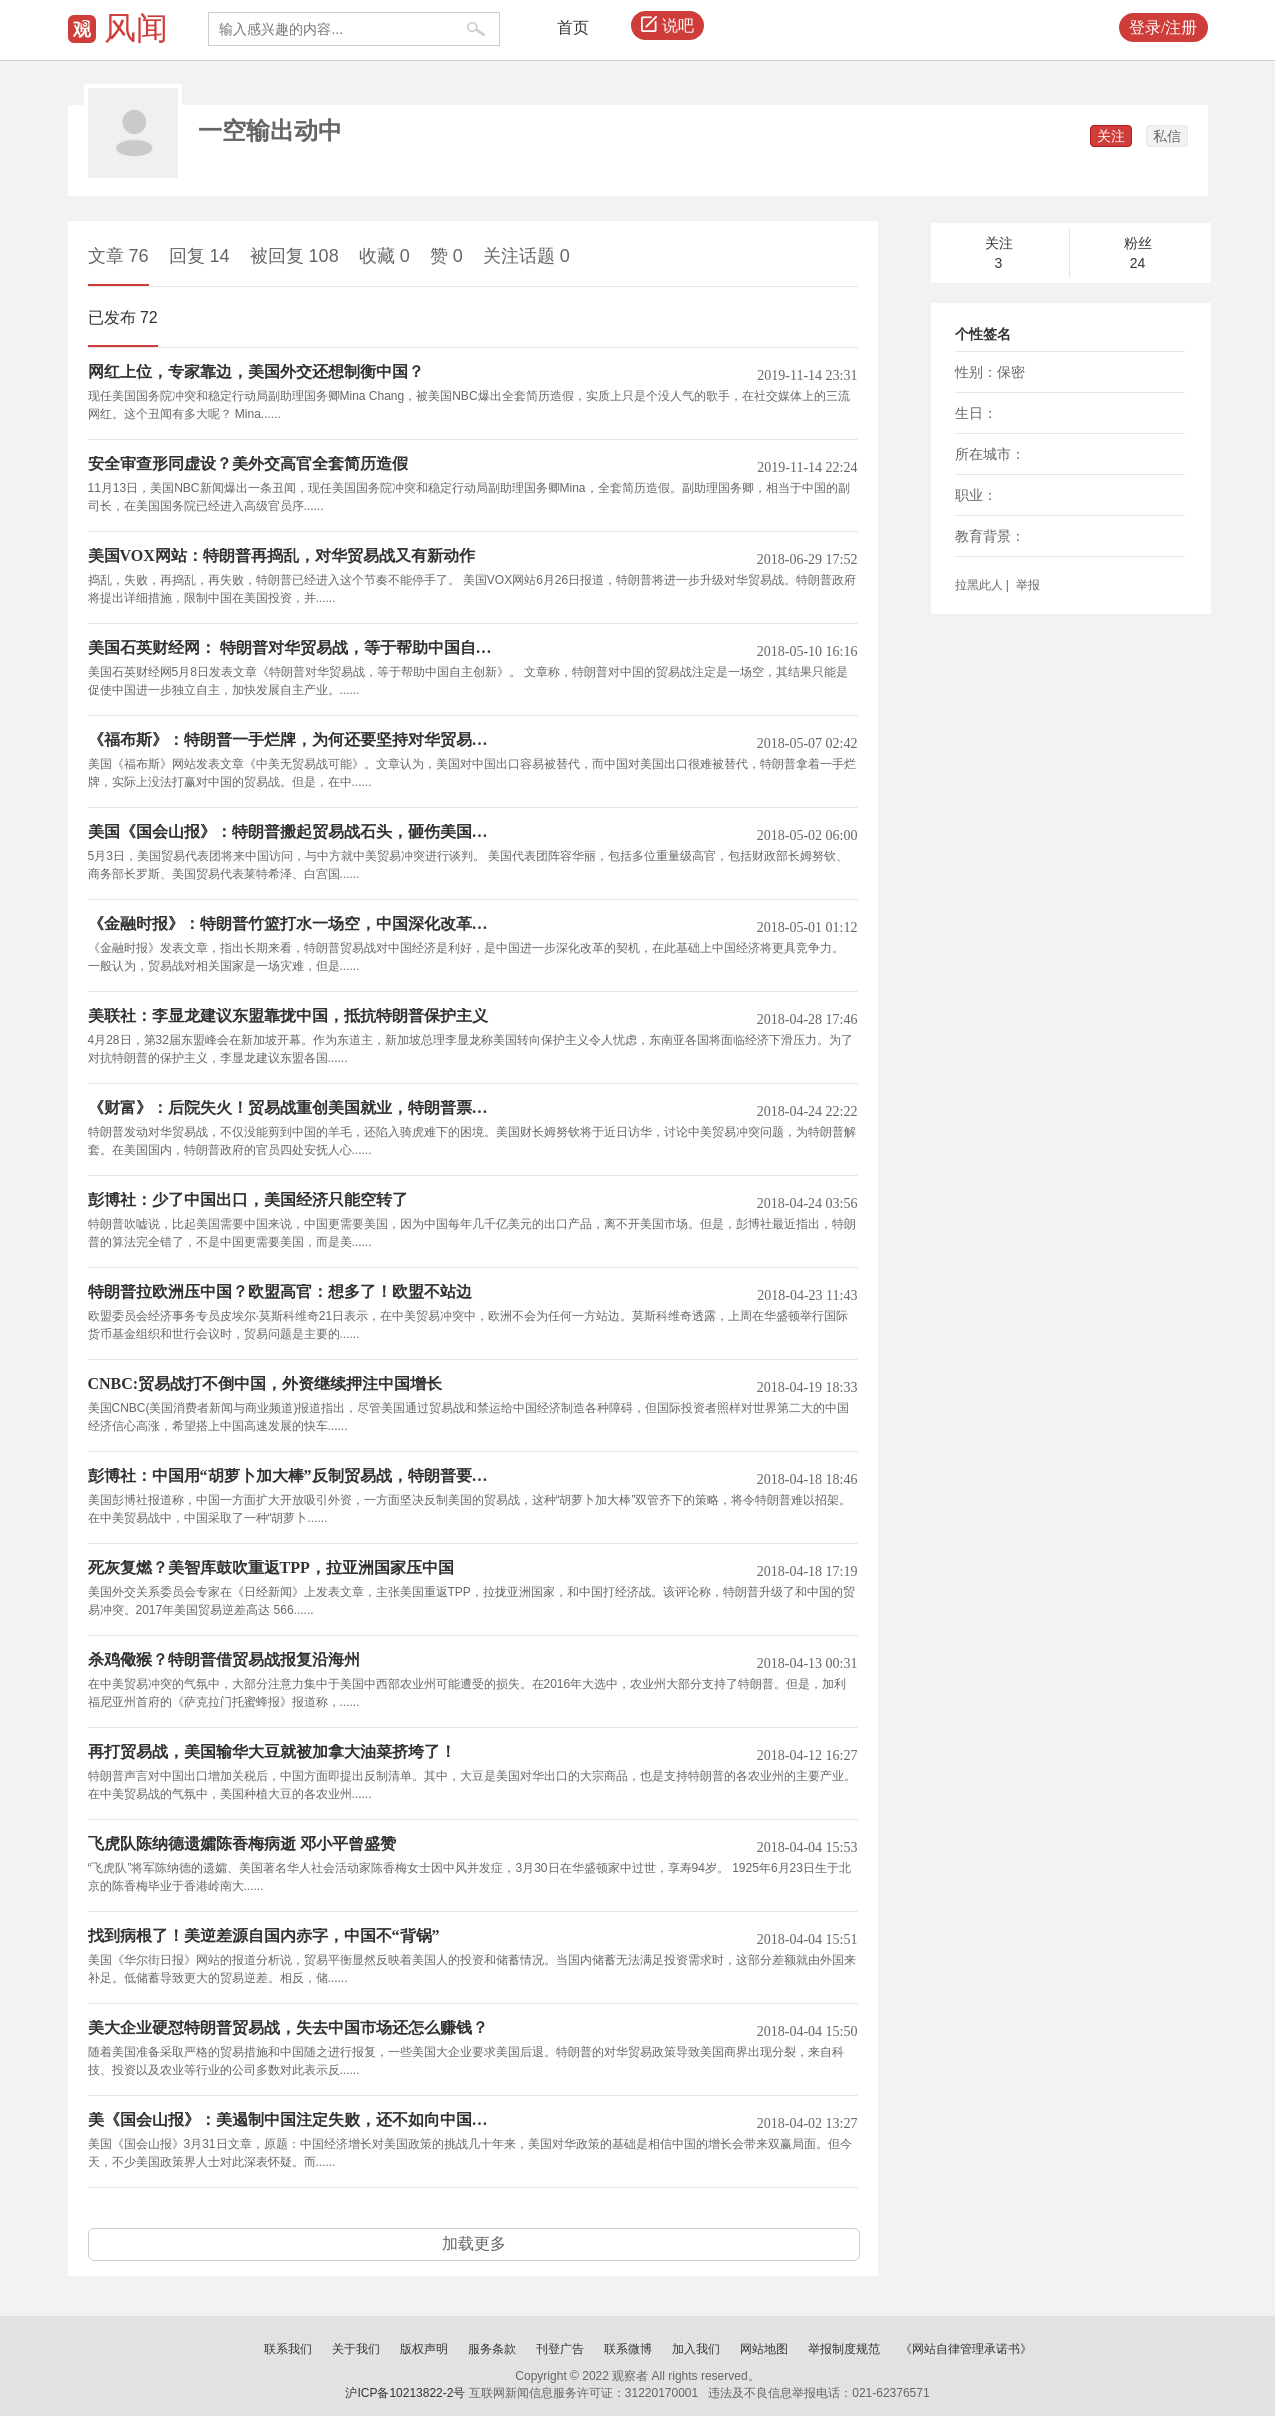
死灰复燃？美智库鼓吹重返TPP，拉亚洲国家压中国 (271, 1568)
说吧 (667, 26)
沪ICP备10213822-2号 (405, 2393)
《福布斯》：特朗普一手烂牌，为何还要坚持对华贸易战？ (295, 740)
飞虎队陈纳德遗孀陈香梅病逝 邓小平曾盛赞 (242, 1844)
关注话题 (526, 256)
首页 (573, 27)
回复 (199, 256)
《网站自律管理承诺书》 (966, 2349)
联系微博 (628, 2349)
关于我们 (356, 2349)
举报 (1025, 585)
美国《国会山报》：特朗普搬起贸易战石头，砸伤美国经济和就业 (295, 832)
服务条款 (492, 2349)
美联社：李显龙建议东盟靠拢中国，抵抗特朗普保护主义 (288, 1016)
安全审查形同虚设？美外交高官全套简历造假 (248, 464)
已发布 (123, 317)
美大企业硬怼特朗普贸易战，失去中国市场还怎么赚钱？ (288, 2028)
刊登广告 (560, 2349)
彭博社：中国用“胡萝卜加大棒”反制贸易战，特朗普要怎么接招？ (295, 1476)
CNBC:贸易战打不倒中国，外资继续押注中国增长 (265, 1384)
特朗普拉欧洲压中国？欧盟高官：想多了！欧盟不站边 (280, 1292)
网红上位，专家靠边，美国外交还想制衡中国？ (256, 372)
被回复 (294, 256)
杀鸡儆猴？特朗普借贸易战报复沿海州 (224, 1660)
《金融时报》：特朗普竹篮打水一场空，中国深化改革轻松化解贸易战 (295, 924)
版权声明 (424, 2349)
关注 (1111, 136)
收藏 (384, 256)
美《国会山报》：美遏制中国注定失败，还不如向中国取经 (295, 2120)
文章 (118, 256)
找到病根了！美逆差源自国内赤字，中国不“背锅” (264, 1936)
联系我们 (288, 2349)
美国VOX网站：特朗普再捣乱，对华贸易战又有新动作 (281, 556)
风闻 (136, 28)
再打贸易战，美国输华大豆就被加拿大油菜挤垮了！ (272, 1752)
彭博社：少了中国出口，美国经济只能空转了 (248, 1200)
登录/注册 (1163, 27)
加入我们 (696, 2349)
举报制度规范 (844, 2349)
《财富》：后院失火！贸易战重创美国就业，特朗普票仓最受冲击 (295, 1108)
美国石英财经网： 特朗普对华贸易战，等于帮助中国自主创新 (295, 648)
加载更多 (474, 2243)
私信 (1167, 136)
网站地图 (764, 2349)
